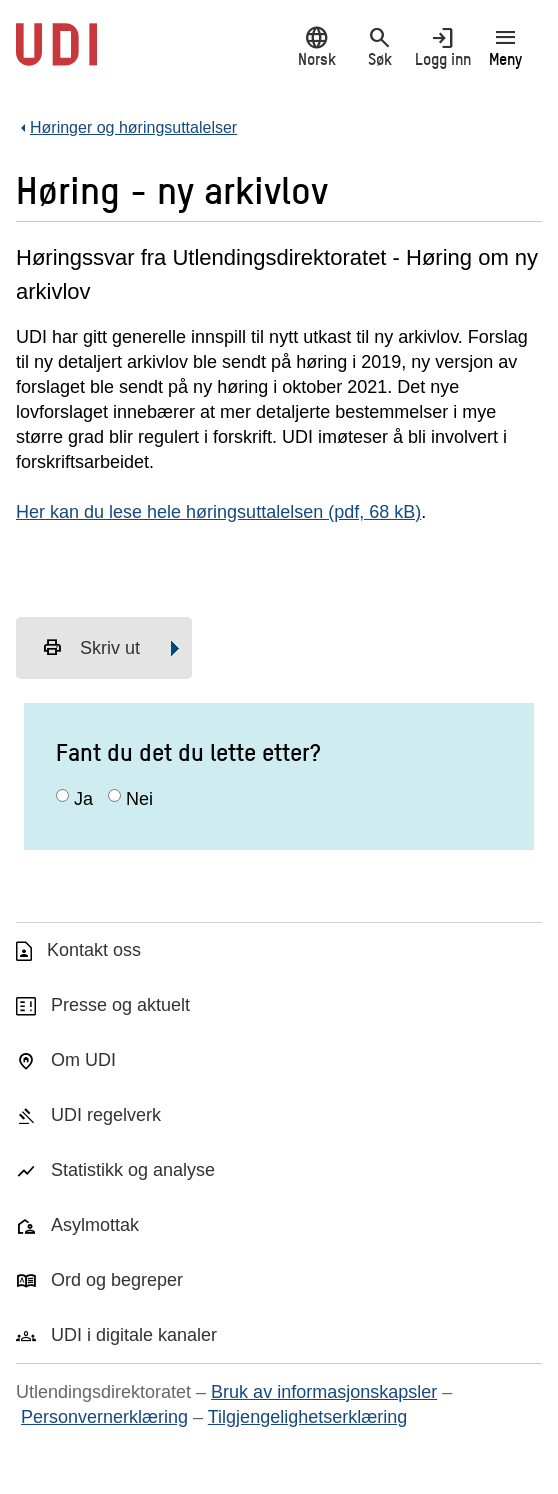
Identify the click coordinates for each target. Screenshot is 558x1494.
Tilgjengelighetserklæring (307, 1417)
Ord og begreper (117, 1280)
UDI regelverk (106, 1115)
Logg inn (442, 46)
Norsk (316, 46)
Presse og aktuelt (120, 1005)
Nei (139, 799)
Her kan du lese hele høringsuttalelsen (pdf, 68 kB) (218, 512)
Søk (379, 46)
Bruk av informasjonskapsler (324, 1392)
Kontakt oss (94, 950)
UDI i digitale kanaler (134, 1335)
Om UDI (83, 1060)
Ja (83, 799)
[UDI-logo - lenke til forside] (56, 55)
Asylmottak (95, 1225)
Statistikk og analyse (133, 1170)
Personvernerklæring (104, 1417)
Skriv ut (91, 648)
